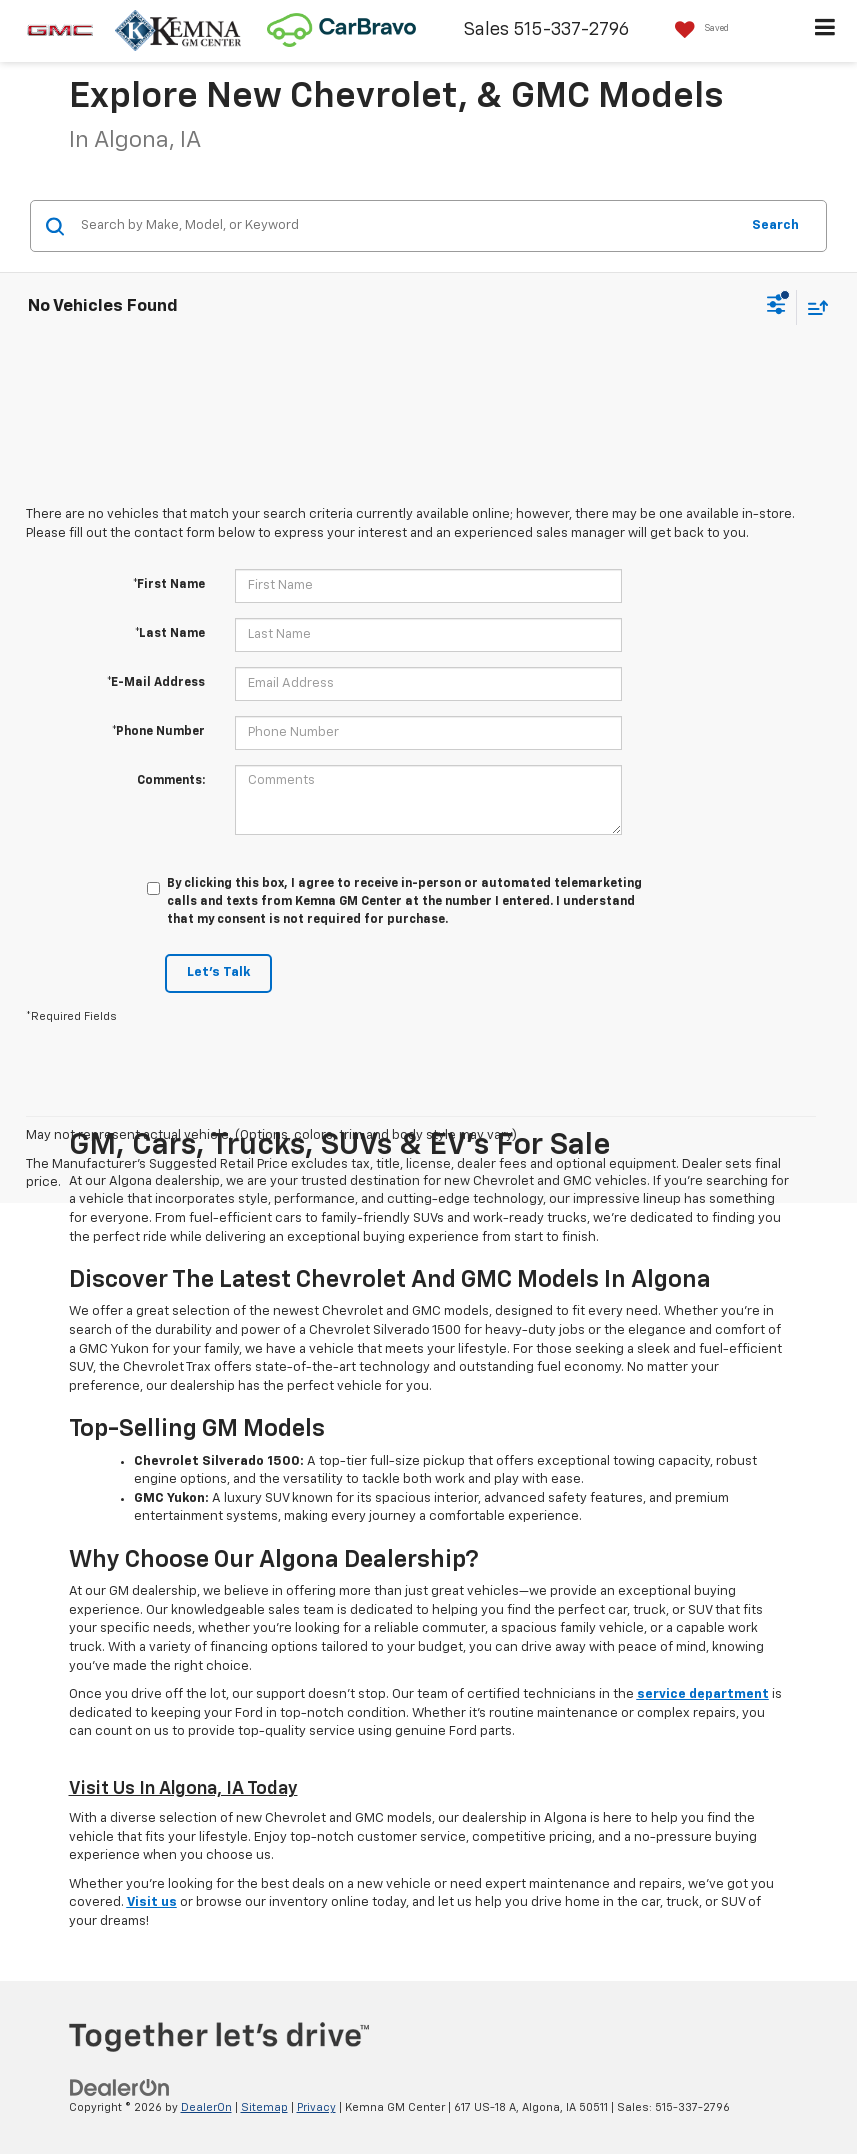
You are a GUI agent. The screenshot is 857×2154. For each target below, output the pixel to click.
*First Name (169, 585)
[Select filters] (776, 307)
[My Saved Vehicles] (697, 30)
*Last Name (170, 634)
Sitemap (264, 2107)
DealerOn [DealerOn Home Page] (206, 2107)
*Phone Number (158, 732)
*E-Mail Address (156, 683)
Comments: (171, 781)
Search (775, 225)
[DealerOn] (120, 2087)
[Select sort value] (813, 307)
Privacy (316, 2107)
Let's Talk (218, 972)
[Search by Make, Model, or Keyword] (407, 226)
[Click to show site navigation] (825, 31)
